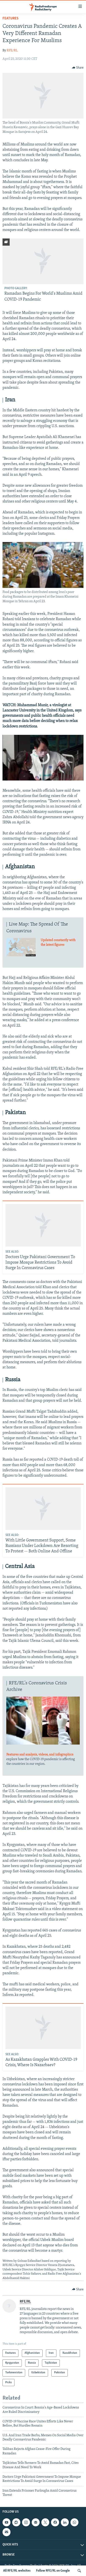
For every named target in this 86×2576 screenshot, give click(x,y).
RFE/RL (12, 50)
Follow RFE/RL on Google (53, 2570)
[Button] (78, 67)
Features (10, 18)
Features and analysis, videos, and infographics (39, 1754)
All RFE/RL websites (17, 2570)
